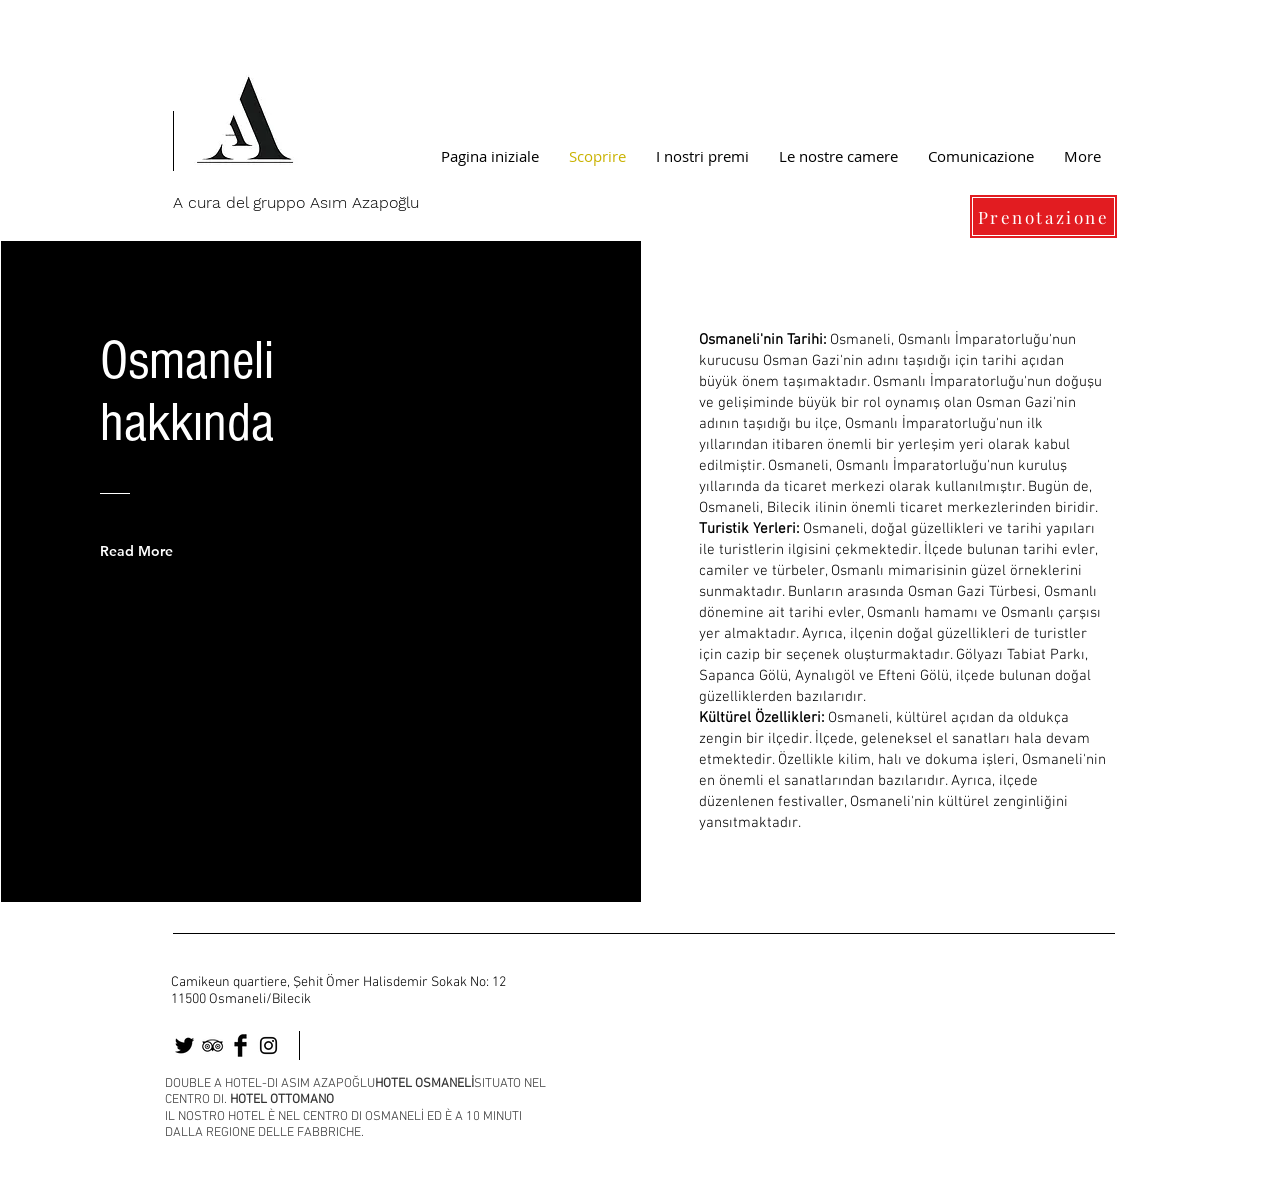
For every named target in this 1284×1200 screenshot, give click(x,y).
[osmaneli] (212, 1045)
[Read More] (151, 551)
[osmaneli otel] (184, 1045)
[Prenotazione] (1043, 216)
